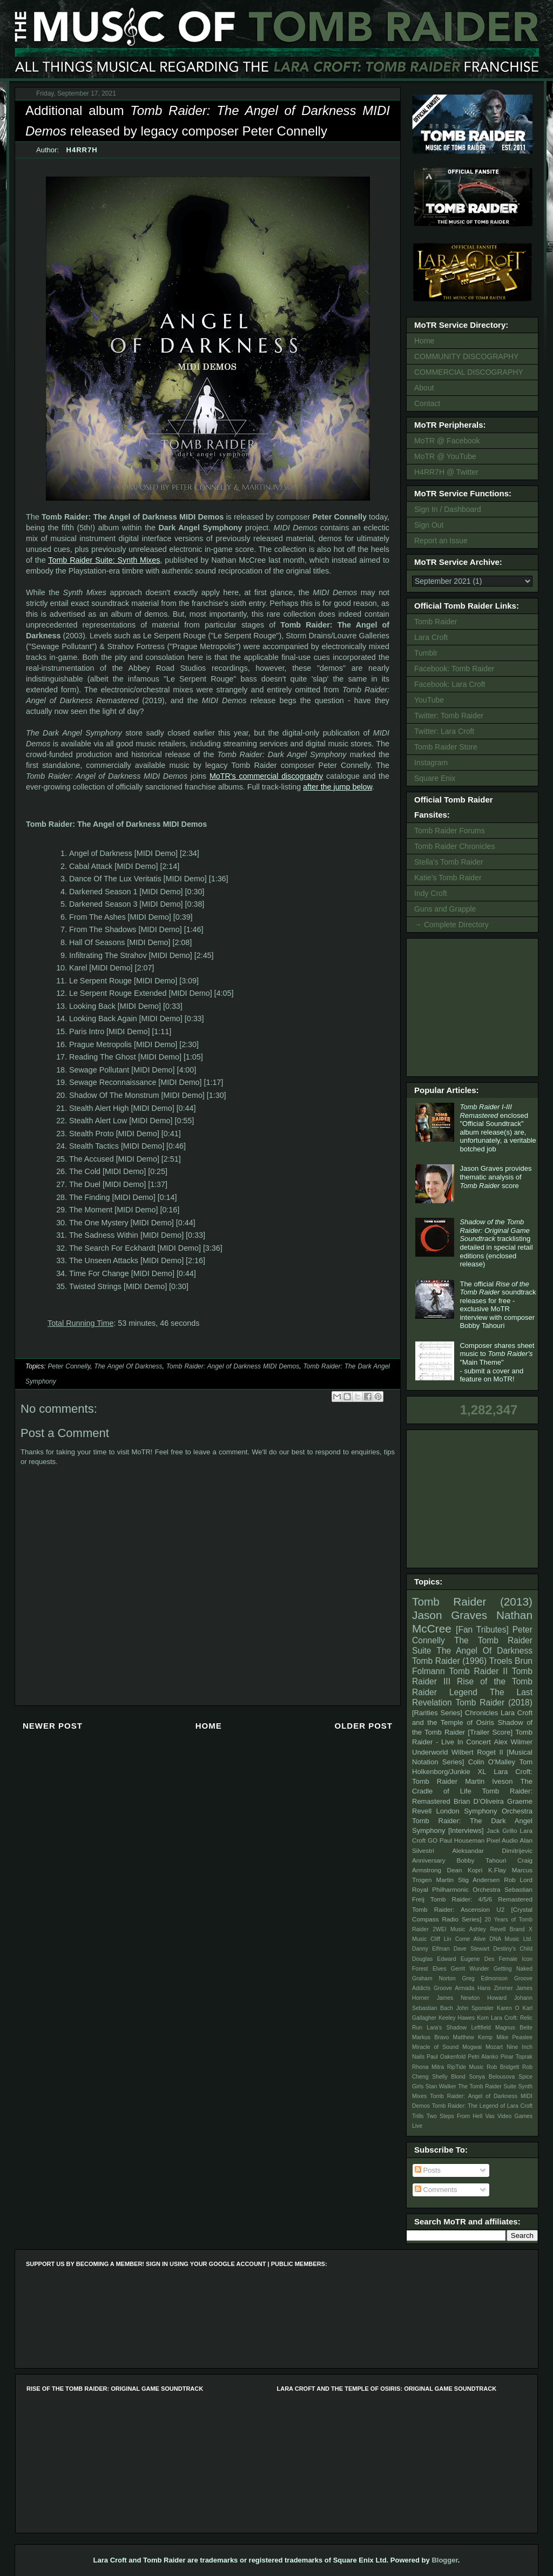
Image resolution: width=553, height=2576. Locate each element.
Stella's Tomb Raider (448, 862)
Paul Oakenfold (446, 2057)
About (424, 387)
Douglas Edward (434, 1959)
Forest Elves (429, 1969)
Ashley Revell (487, 1929)
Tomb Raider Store (445, 747)
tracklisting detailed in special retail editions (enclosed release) (496, 1243)
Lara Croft (431, 637)
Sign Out (428, 525)
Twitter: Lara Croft (444, 731)
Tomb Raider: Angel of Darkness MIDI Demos (232, 1366)
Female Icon (515, 1959)
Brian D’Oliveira (479, 1801)
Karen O (508, 2008)
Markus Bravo (430, 2037)
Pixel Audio (502, 1840)
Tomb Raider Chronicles (454, 846)
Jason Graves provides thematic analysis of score (495, 1176)
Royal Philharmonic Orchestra (456, 1889)
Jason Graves (449, 1615)
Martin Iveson (488, 1781)
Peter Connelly (69, 1366)
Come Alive (470, 1939)
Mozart (494, 2047)
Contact (427, 403)
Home (208, 1725)
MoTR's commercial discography (266, 776)
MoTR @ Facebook (447, 440)
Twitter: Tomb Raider (448, 715)
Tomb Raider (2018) (493, 1702)
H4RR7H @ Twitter (446, 472)
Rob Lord (518, 1879)
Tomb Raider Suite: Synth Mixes (104, 560)
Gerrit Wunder (470, 1969)
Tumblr (425, 653)
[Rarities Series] (437, 1713)
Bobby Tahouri (481, 1860)
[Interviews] (466, 1830)
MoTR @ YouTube (445, 456)
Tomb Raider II (478, 1671)
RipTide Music (465, 2067)
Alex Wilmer (513, 1742)
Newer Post (53, 1725)
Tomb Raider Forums (449, 830)
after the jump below (337, 787)
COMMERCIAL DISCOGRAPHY (468, 372)
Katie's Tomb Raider (448, 877)
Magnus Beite (513, 2028)
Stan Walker (441, 2086)
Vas (490, 2116)
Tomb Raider (435, 621)
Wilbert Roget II (477, 1752)
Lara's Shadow (447, 2028)
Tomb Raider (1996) (449, 1660)
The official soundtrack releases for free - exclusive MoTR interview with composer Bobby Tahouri (498, 1305)
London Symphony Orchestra (484, 1811)
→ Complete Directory (451, 924)
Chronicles (481, 1713)
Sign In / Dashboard (447, 509)
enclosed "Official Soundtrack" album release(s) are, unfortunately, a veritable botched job (498, 1128)
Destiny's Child (512, 1949)
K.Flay (497, 1869)
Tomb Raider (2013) (472, 1601)
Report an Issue (441, 540)
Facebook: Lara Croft (449, 684)
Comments (436, 2190)
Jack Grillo (502, 1830)
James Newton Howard (472, 1998)
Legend (463, 1692)
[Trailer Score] (490, 1732)
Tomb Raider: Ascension (451, 1909)
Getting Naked (513, 1969)
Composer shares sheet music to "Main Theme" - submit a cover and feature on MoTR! (497, 1362)
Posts (428, 2170)
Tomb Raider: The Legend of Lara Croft (482, 2106)
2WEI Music (449, 1929)
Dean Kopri (465, 1869)
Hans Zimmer (494, 1988)
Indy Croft (430, 893)
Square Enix (434, 778)
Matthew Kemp (473, 2037)
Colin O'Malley (491, 1762)
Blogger (444, 2560)
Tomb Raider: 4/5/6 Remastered (481, 1899)
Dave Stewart (472, 1949)
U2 (500, 1909)
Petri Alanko (483, 2057)
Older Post (363, 1725)
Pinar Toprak (516, 2057)
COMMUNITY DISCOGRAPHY (466, 356)
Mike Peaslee (514, 2037)
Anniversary (429, 1860)
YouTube (429, 700)
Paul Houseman (462, 1840)
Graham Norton (434, 1978)
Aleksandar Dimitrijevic (492, 1850)
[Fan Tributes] (482, 1629)
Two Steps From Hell (454, 2116)
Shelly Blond (449, 2077)
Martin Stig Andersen (468, 1879)
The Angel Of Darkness (128, 1366)
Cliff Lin (440, 1939)
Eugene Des (478, 1959)
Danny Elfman (431, 1949)
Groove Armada (454, 1988)
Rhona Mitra (428, 2067)
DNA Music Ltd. (510, 1939)
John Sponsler (475, 2008)
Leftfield (480, 2028)
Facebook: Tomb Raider (454, 668)
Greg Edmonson (485, 1978)
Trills (418, 2116)
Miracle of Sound (435, 2047)
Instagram (431, 762)
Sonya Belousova (492, 2077)
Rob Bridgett (503, 2067)
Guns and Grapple (445, 909)
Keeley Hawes (457, 2018)
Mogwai (472, 2047)
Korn (483, 2018)
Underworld (430, 1752)
